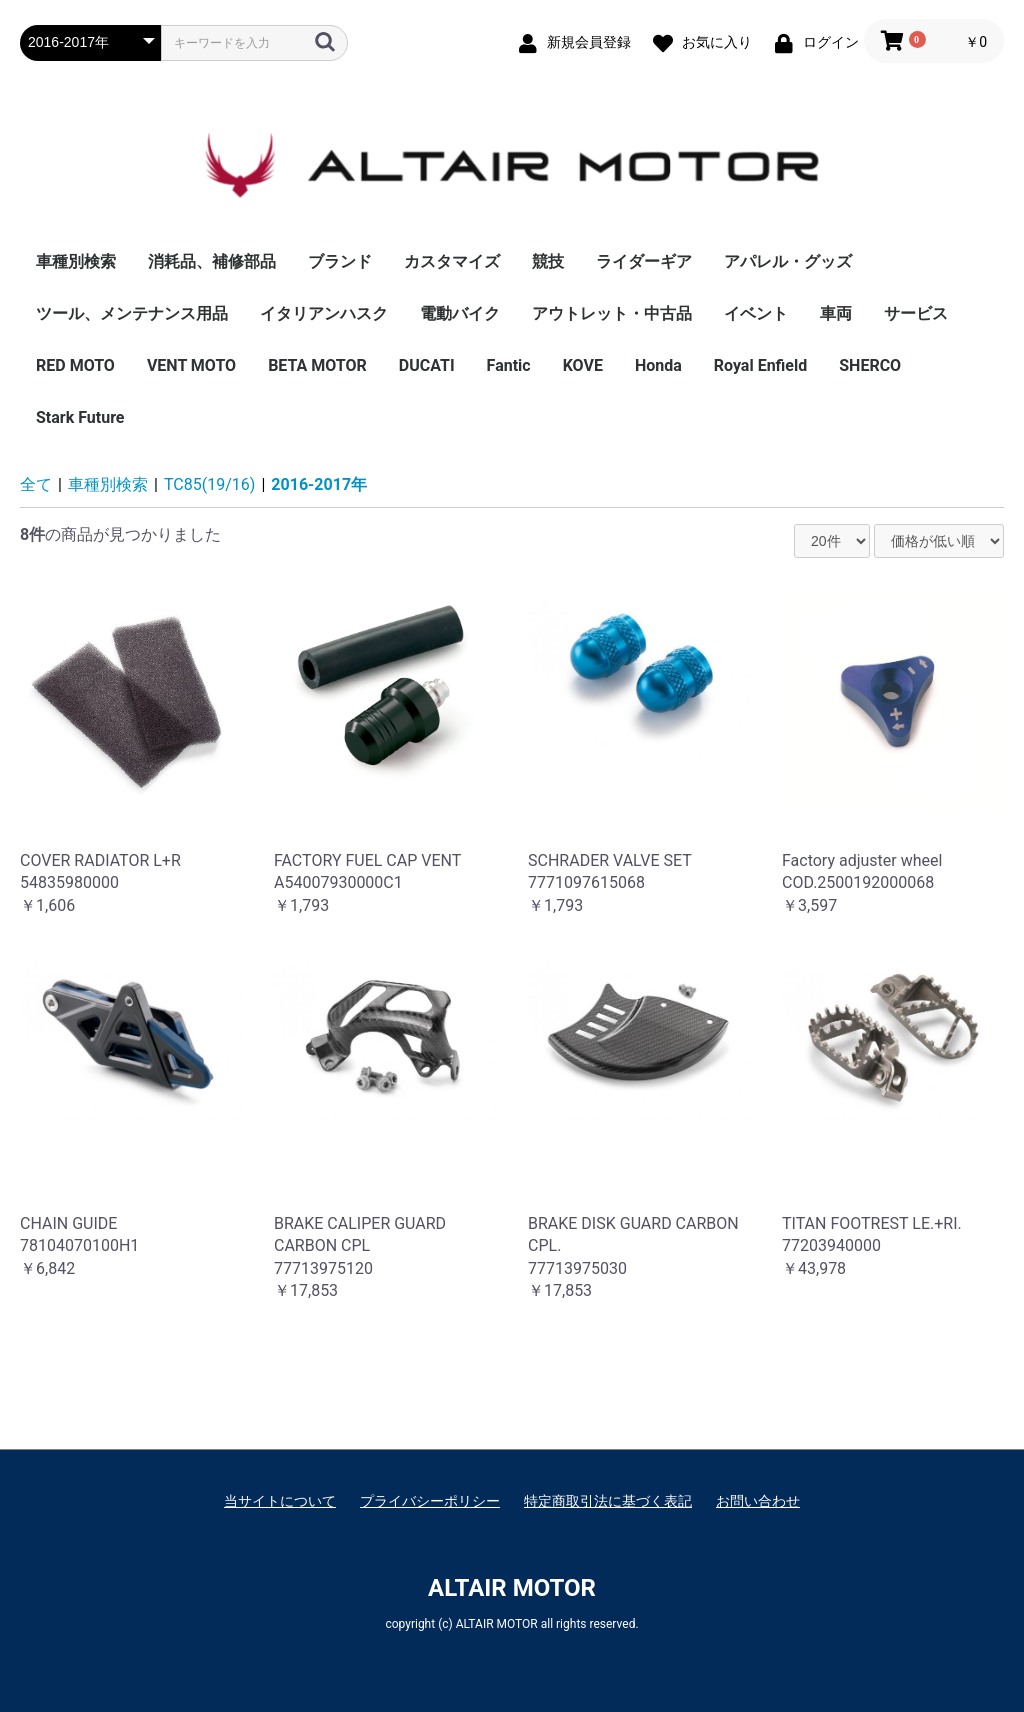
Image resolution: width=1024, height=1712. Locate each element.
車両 (836, 313)
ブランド (340, 261)
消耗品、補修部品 (212, 261)
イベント (756, 313)
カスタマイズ (452, 261)
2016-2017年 (319, 484)
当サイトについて (280, 1501)
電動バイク (460, 313)
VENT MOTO (191, 365)
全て (36, 484)
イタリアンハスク (324, 313)
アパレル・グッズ (788, 261)
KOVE (583, 365)
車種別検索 (76, 261)
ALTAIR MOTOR (512, 1588)
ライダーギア (644, 261)
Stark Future (80, 417)
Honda (658, 365)
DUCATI (427, 365)
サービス (916, 313)
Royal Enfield (760, 365)
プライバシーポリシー (430, 1501)
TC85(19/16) (209, 484)
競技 (548, 261)
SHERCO (870, 365)
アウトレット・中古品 (612, 313)
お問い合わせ (758, 1501)
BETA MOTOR (317, 365)
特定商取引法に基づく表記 (608, 1501)
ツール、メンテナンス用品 (132, 313)
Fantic (509, 365)
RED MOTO (75, 365)
